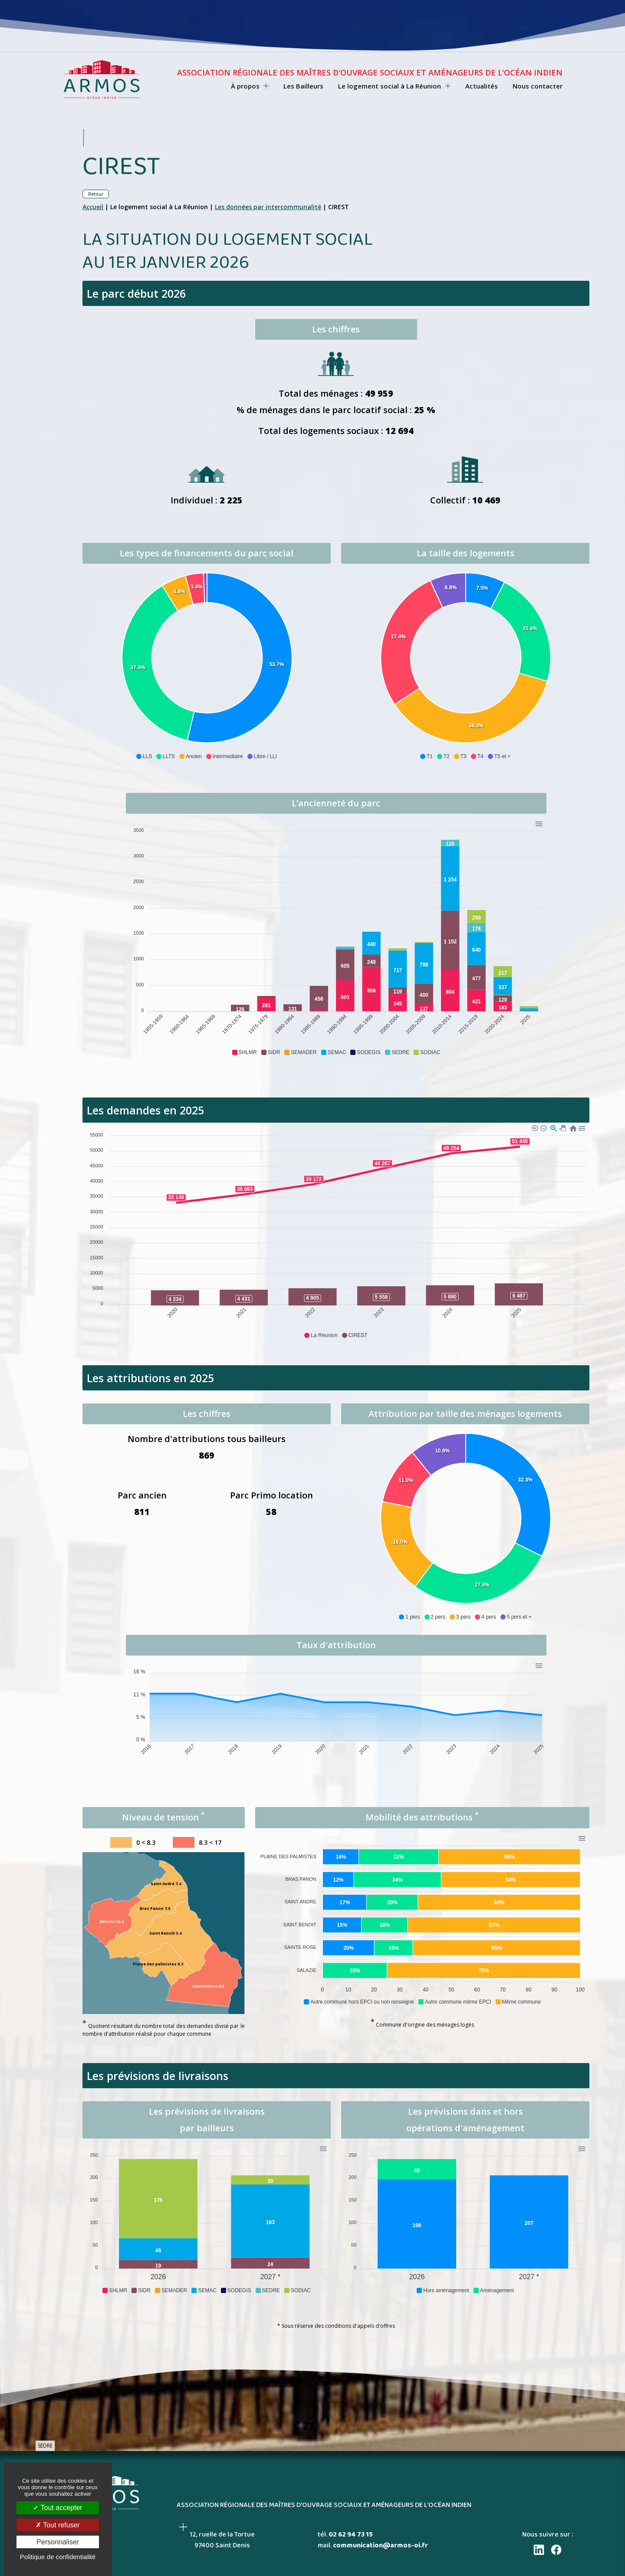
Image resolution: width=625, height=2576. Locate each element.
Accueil (92, 207)
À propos (250, 86)
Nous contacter (537, 86)
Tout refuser (58, 2525)
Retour (95, 194)
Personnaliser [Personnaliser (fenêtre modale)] (57, 2542)
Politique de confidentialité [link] (57, 2556)
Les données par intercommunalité (268, 207)
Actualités (481, 86)
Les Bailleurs (303, 86)
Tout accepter (57, 2507)
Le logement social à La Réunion (394, 86)
